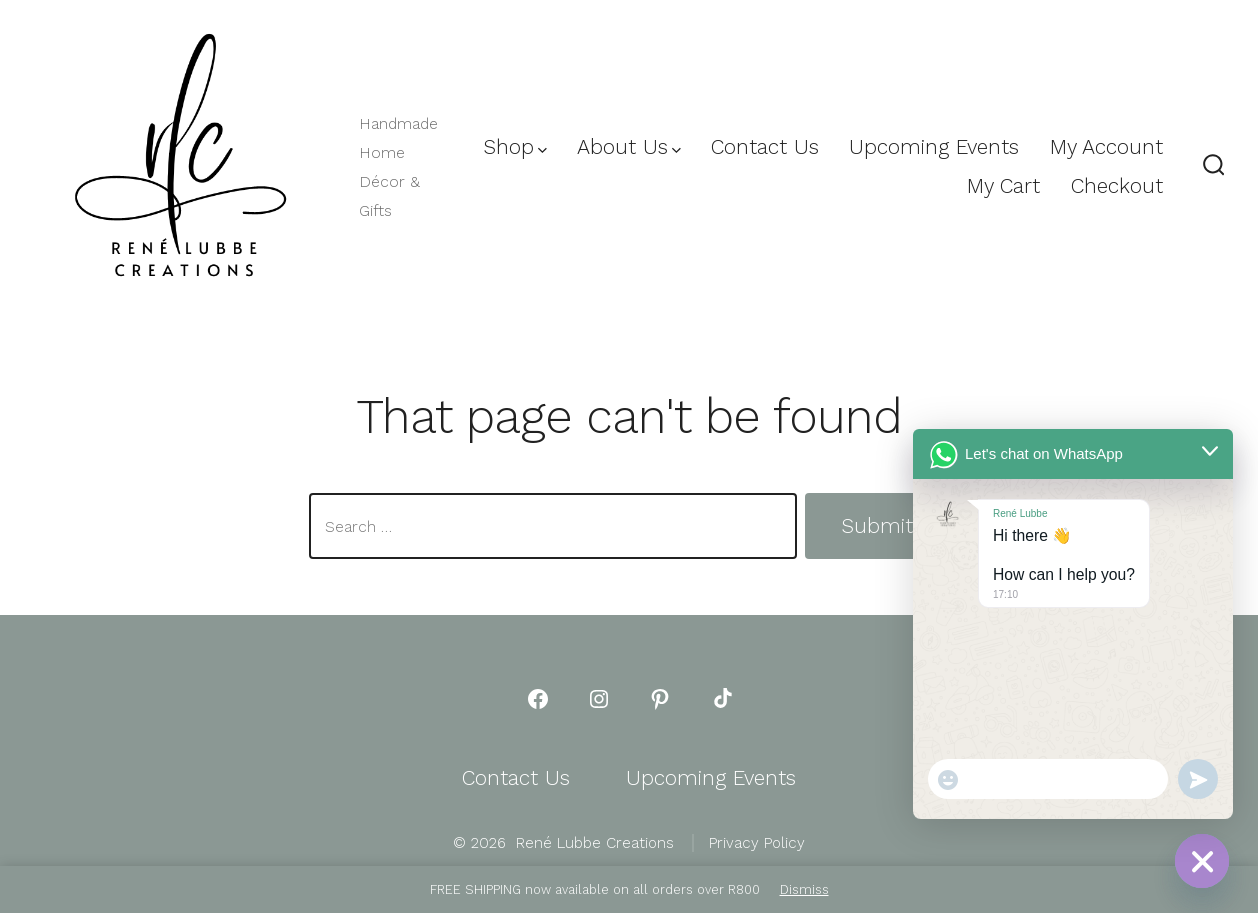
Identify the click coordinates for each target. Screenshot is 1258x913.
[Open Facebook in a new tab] (538, 699)
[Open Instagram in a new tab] (599, 699)
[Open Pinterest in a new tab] (660, 699)
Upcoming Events (934, 147)
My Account (1106, 147)
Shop (515, 147)
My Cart (1003, 186)
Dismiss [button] (804, 889)
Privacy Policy (757, 843)
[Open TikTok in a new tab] (721, 699)
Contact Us (765, 147)
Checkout (1117, 186)
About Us (629, 147)
